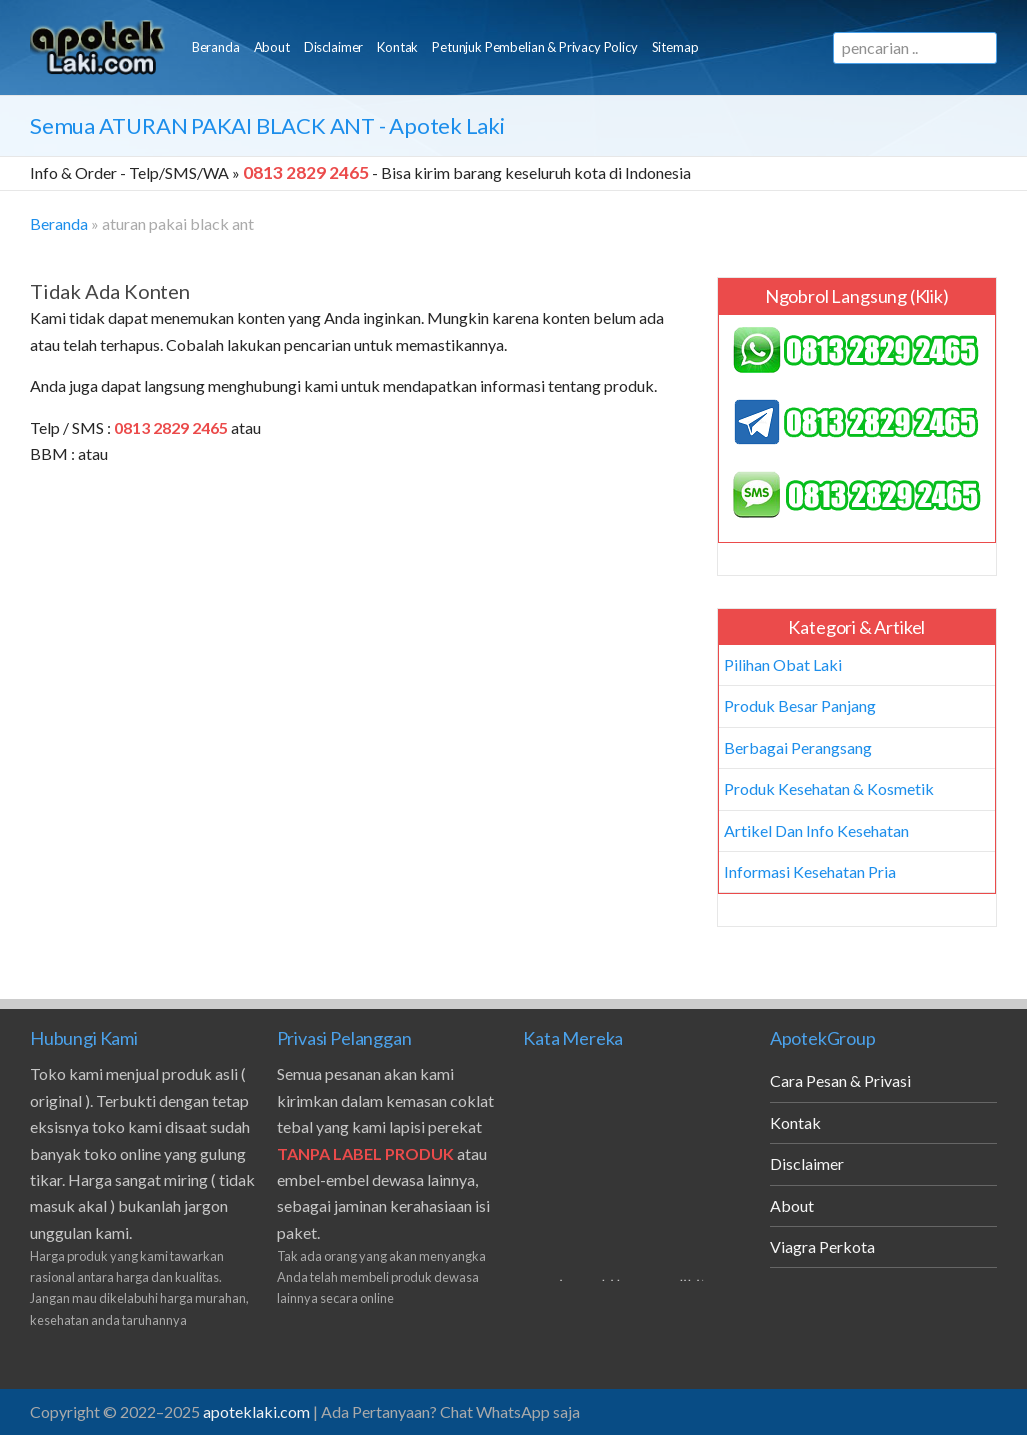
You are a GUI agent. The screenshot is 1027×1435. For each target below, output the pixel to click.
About (272, 47)
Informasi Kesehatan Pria (810, 871)
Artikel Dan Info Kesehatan (816, 830)
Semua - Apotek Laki (267, 125)
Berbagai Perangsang (798, 747)
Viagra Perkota (822, 1246)
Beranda (216, 47)
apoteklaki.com (256, 1411)
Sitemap (675, 47)
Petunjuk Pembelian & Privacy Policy (534, 47)
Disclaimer (333, 47)
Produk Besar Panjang (800, 705)
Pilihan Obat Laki (783, 664)
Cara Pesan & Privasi (840, 1080)
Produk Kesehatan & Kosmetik (829, 788)
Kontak (397, 47)
